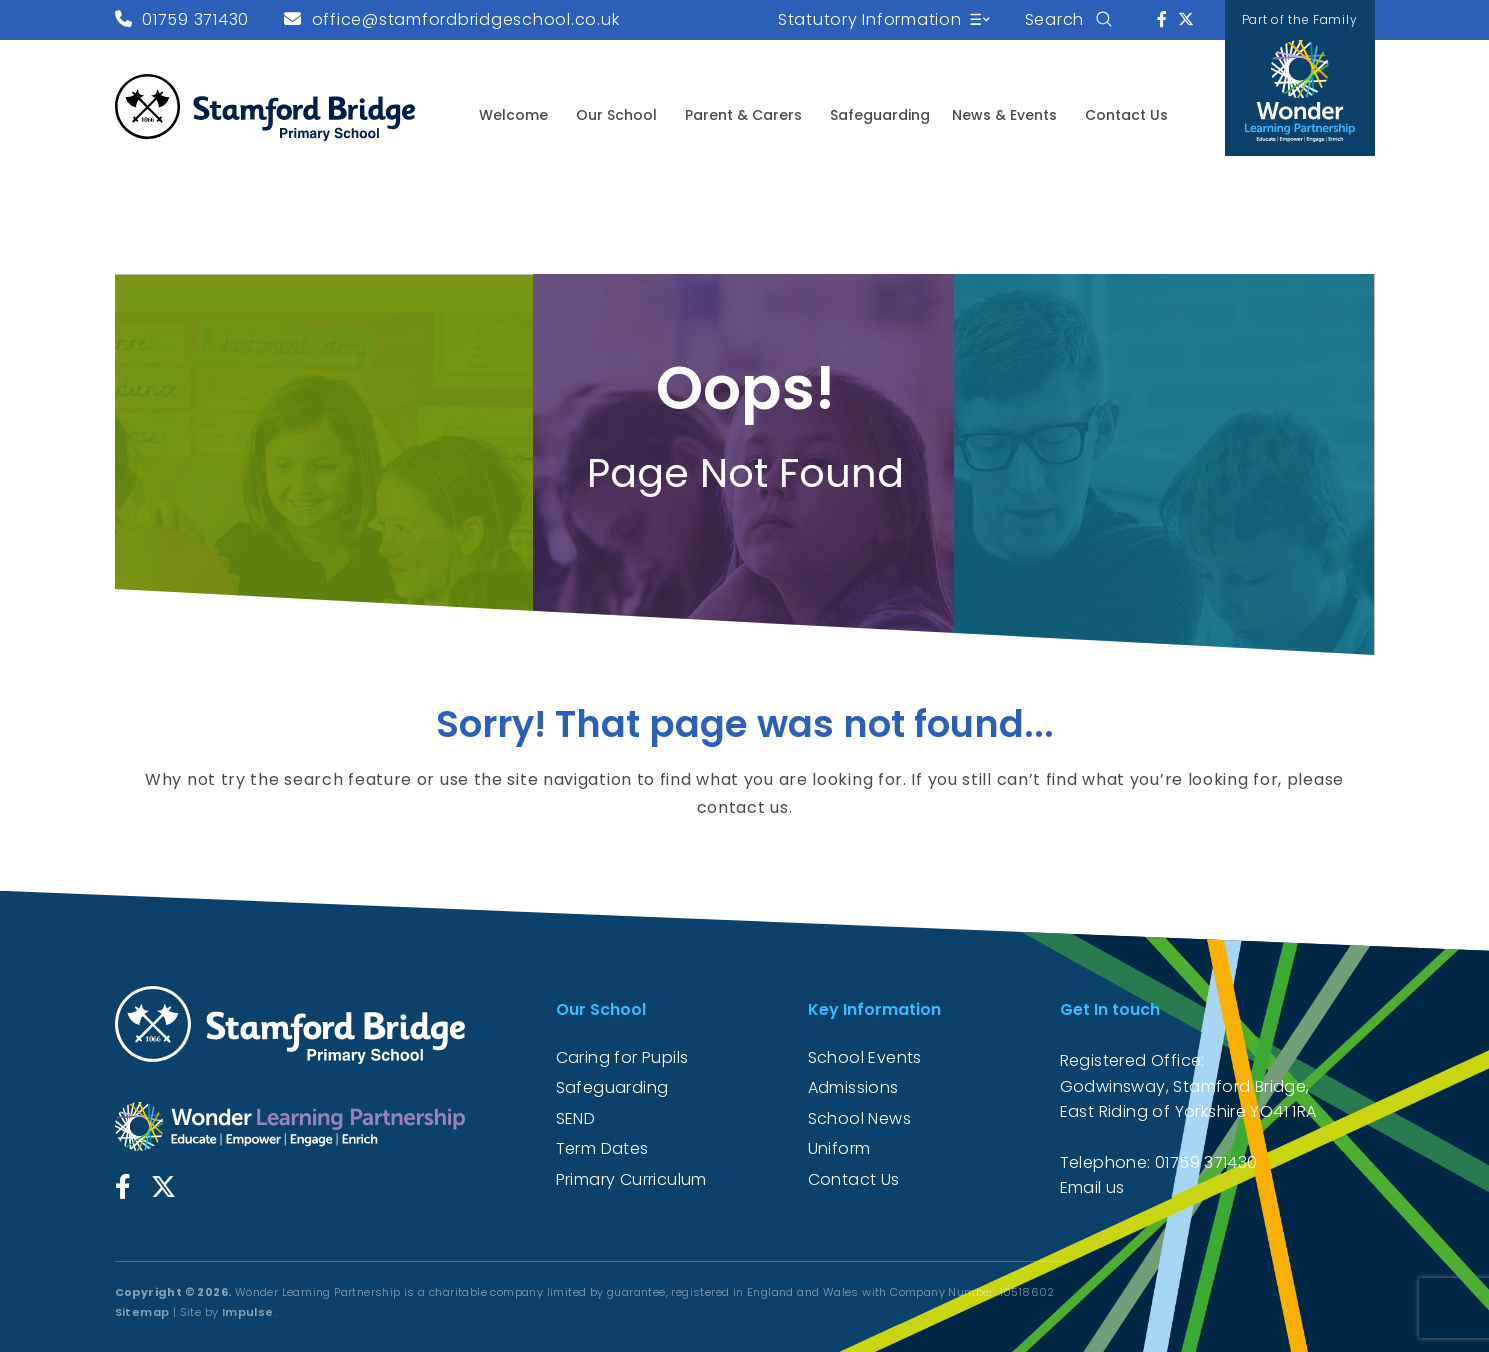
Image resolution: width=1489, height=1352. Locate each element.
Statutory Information (870, 19)
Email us (1092, 1187)
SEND (576, 1118)
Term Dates (602, 1148)
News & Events (1004, 115)
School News (859, 1118)
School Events (865, 1057)
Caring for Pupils (622, 1057)
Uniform (839, 1148)
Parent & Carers (743, 115)
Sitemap (142, 1312)
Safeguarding (880, 115)
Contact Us (1126, 115)
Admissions (853, 1087)
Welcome (513, 115)
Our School (616, 115)
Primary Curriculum (631, 1179)
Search (1055, 19)
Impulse (248, 1312)
